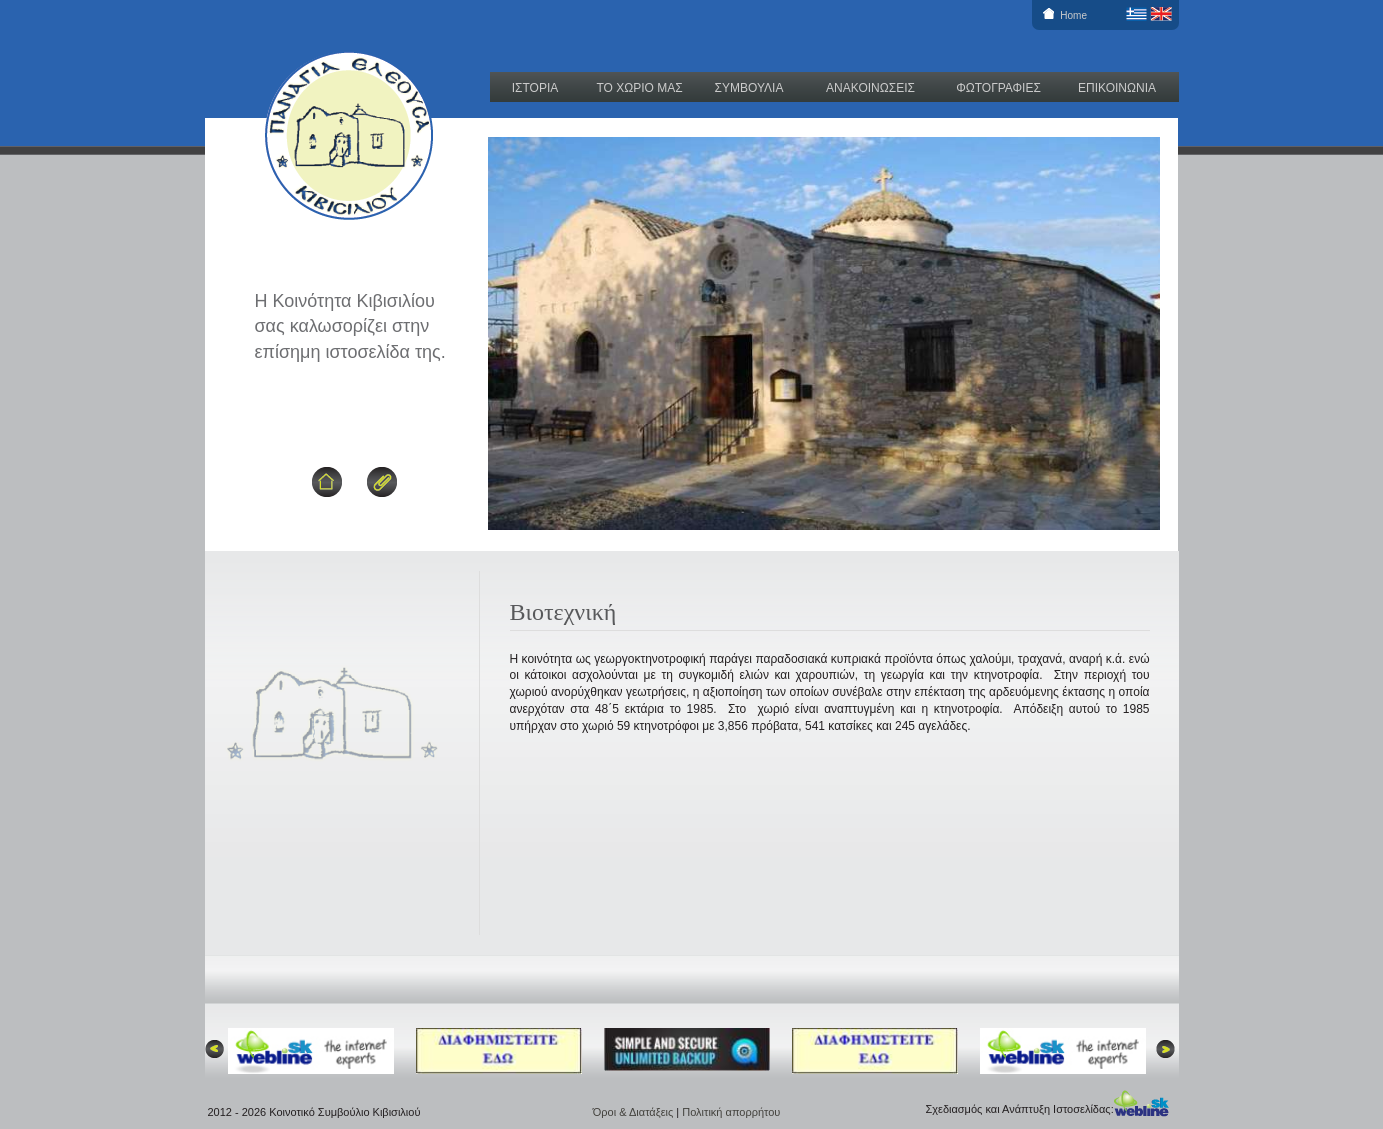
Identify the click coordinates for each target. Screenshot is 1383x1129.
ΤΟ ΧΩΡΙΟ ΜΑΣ (639, 88)
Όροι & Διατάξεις (635, 1112)
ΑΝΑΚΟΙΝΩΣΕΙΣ (870, 88)
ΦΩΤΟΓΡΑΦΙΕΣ (998, 88)
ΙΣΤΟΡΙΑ (535, 88)
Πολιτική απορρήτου (731, 1112)
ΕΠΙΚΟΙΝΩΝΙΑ (1117, 88)
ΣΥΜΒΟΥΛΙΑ (749, 88)
